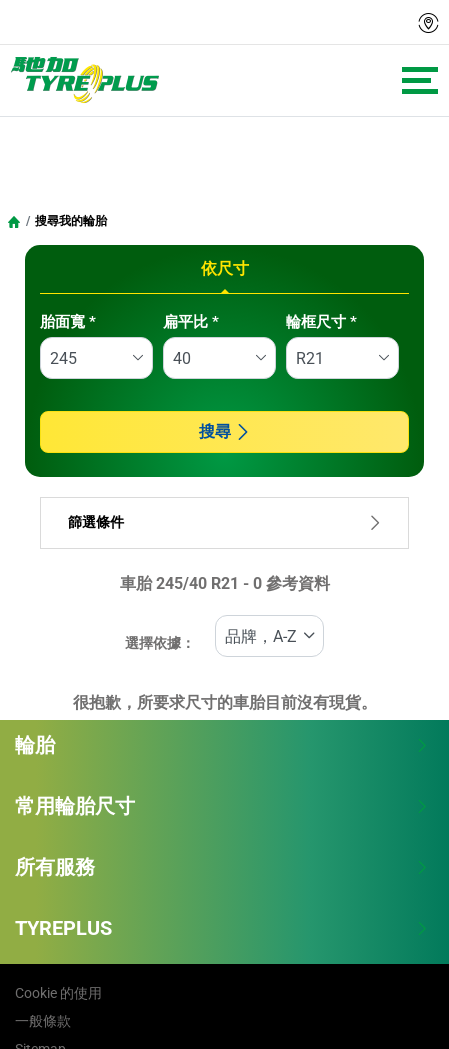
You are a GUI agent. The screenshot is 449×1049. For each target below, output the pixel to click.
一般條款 (43, 1021)
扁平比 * (191, 322)
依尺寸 (225, 268)
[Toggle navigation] (420, 80)
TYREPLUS (222, 928)
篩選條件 (224, 522)
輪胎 (222, 745)
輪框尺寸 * (321, 322)
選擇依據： (160, 643)
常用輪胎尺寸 (222, 806)
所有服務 (222, 867)
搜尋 (225, 431)
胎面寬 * (68, 322)
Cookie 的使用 (58, 993)
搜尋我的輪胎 (71, 221)
